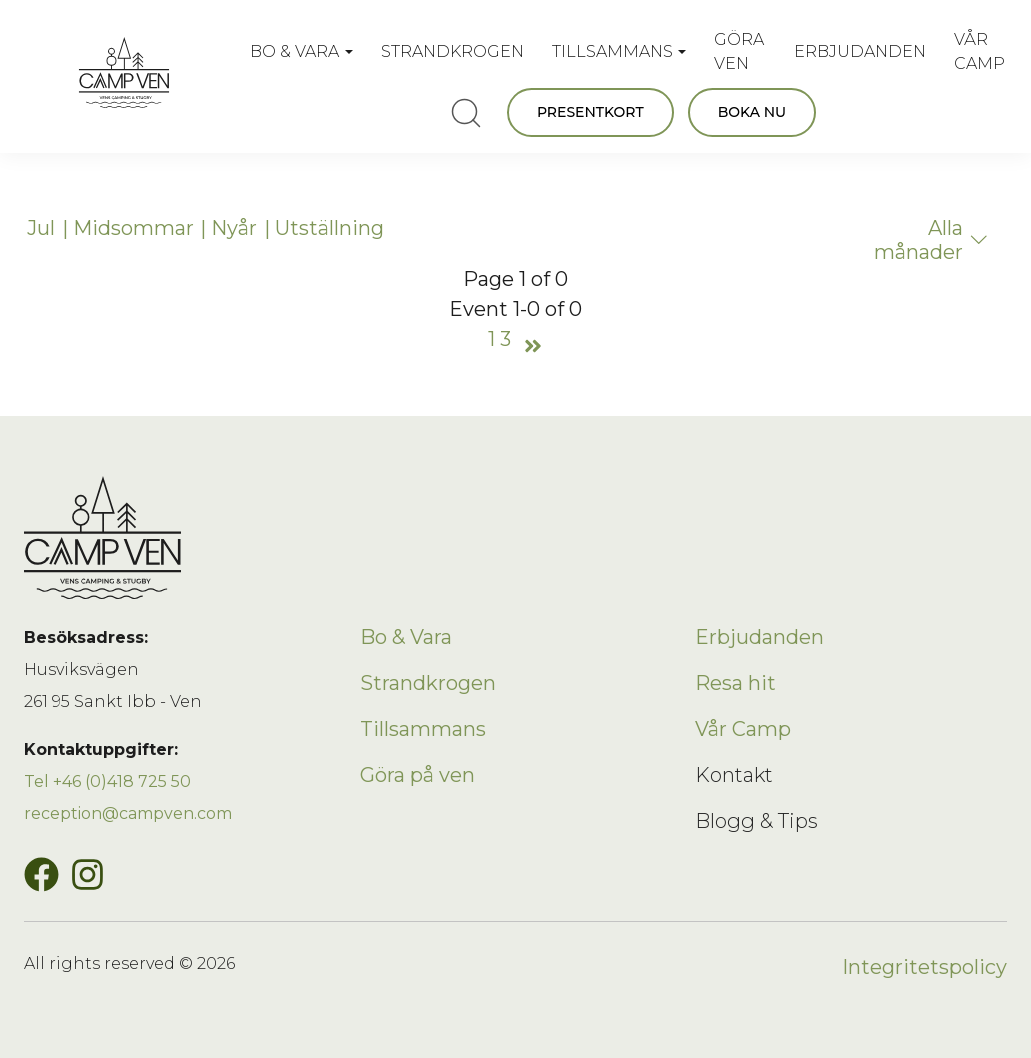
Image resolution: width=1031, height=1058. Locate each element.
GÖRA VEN (739, 51)
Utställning (329, 228)
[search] (466, 113)
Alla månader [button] (931, 240)
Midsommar (133, 228)
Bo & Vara (406, 637)
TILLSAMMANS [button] (612, 51)
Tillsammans (423, 729)
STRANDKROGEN (452, 51)
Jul (41, 228)
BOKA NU (752, 112)
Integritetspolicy (924, 967)
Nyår (234, 228)
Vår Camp (743, 729)
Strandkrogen (428, 683)
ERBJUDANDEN (860, 51)
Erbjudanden (759, 637)
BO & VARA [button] (294, 51)
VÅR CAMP (979, 51)
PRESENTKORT (590, 112)
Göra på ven (417, 775)
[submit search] (466, 113)
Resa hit (735, 683)
